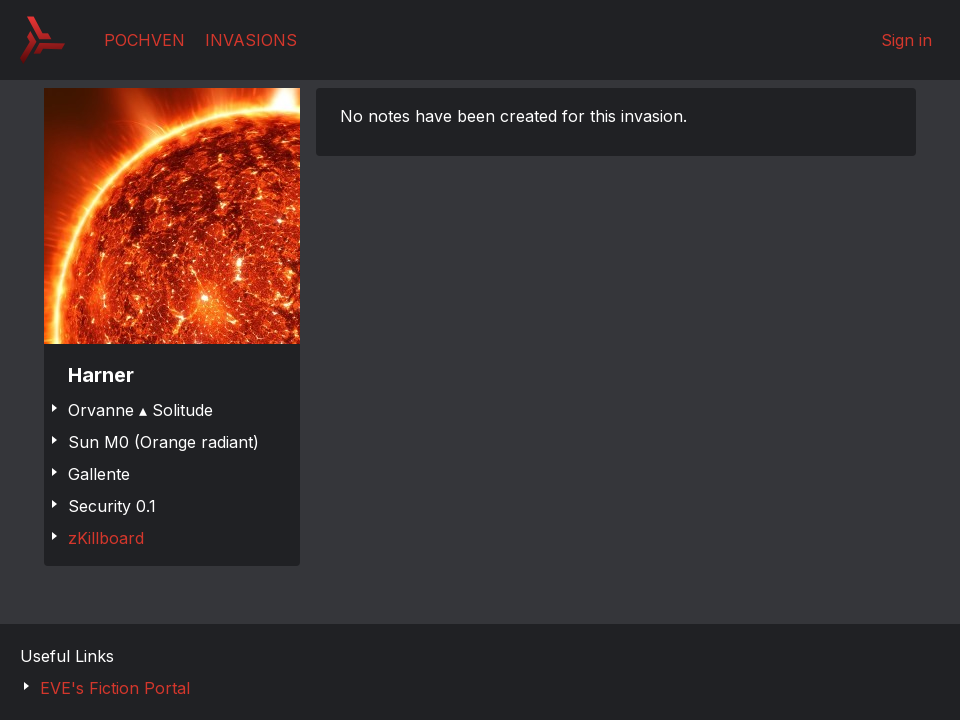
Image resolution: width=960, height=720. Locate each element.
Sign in (906, 40)
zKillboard (106, 538)
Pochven (144, 40)
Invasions (251, 40)
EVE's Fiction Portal (115, 688)
